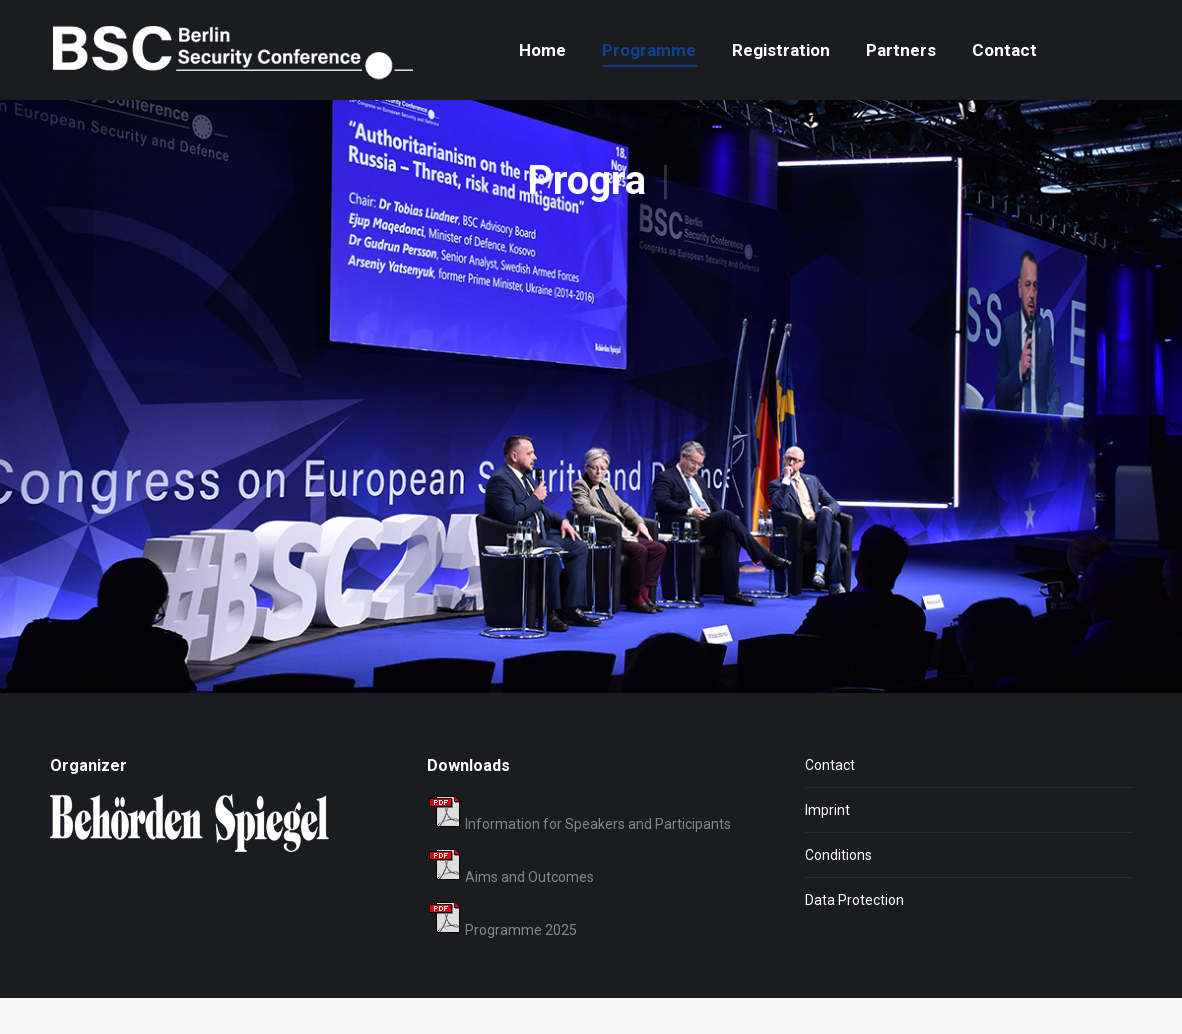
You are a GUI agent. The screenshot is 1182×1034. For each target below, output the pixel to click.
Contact (830, 801)
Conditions (838, 891)
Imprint (827, 846)
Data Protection (854, 936)
